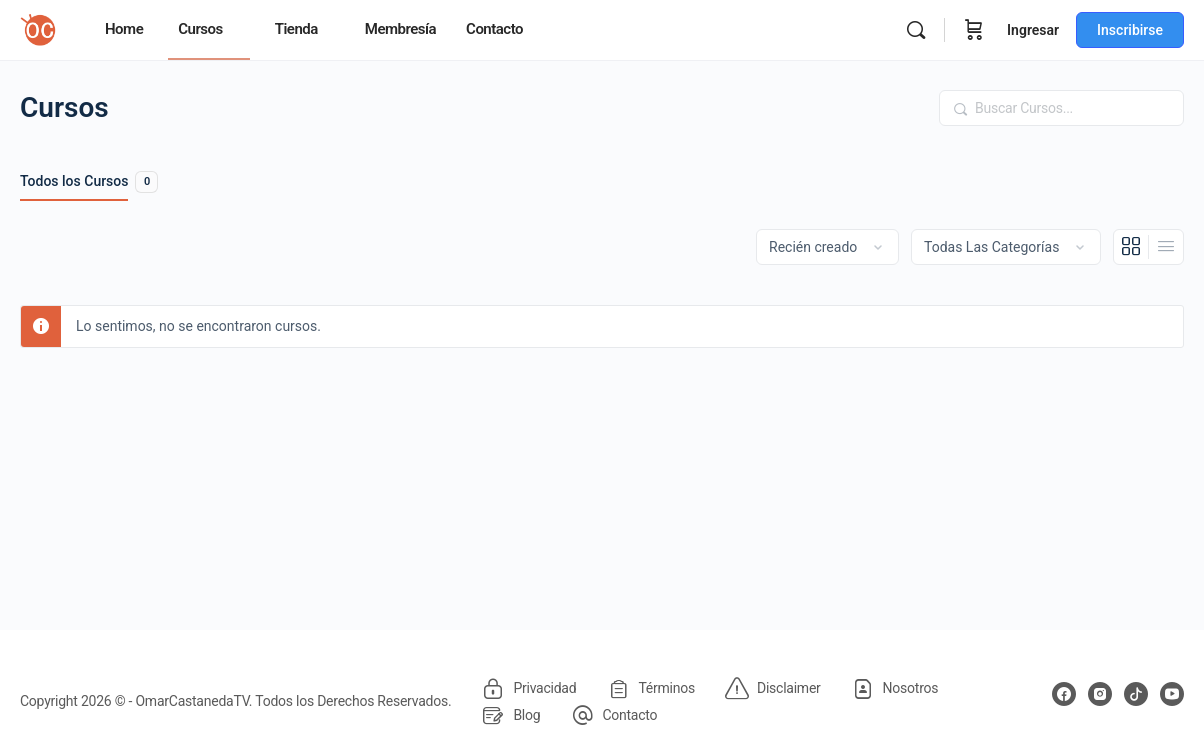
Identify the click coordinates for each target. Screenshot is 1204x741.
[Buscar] (916, 30)
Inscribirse (1130, 30)
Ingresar (1033, 30)
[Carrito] (974, 30)
